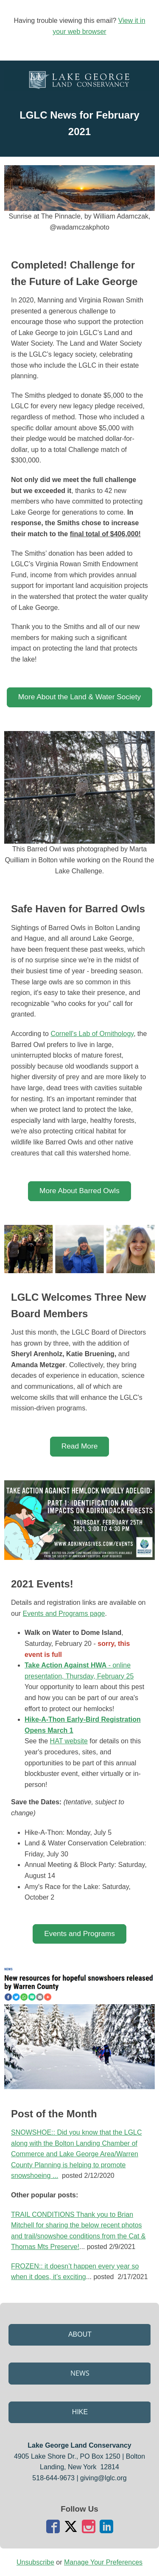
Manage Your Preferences (103, 2562)
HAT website (69, 1741)
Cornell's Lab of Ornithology (92, 1033)
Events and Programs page (64, 1613)
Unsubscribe (35, 2562)
